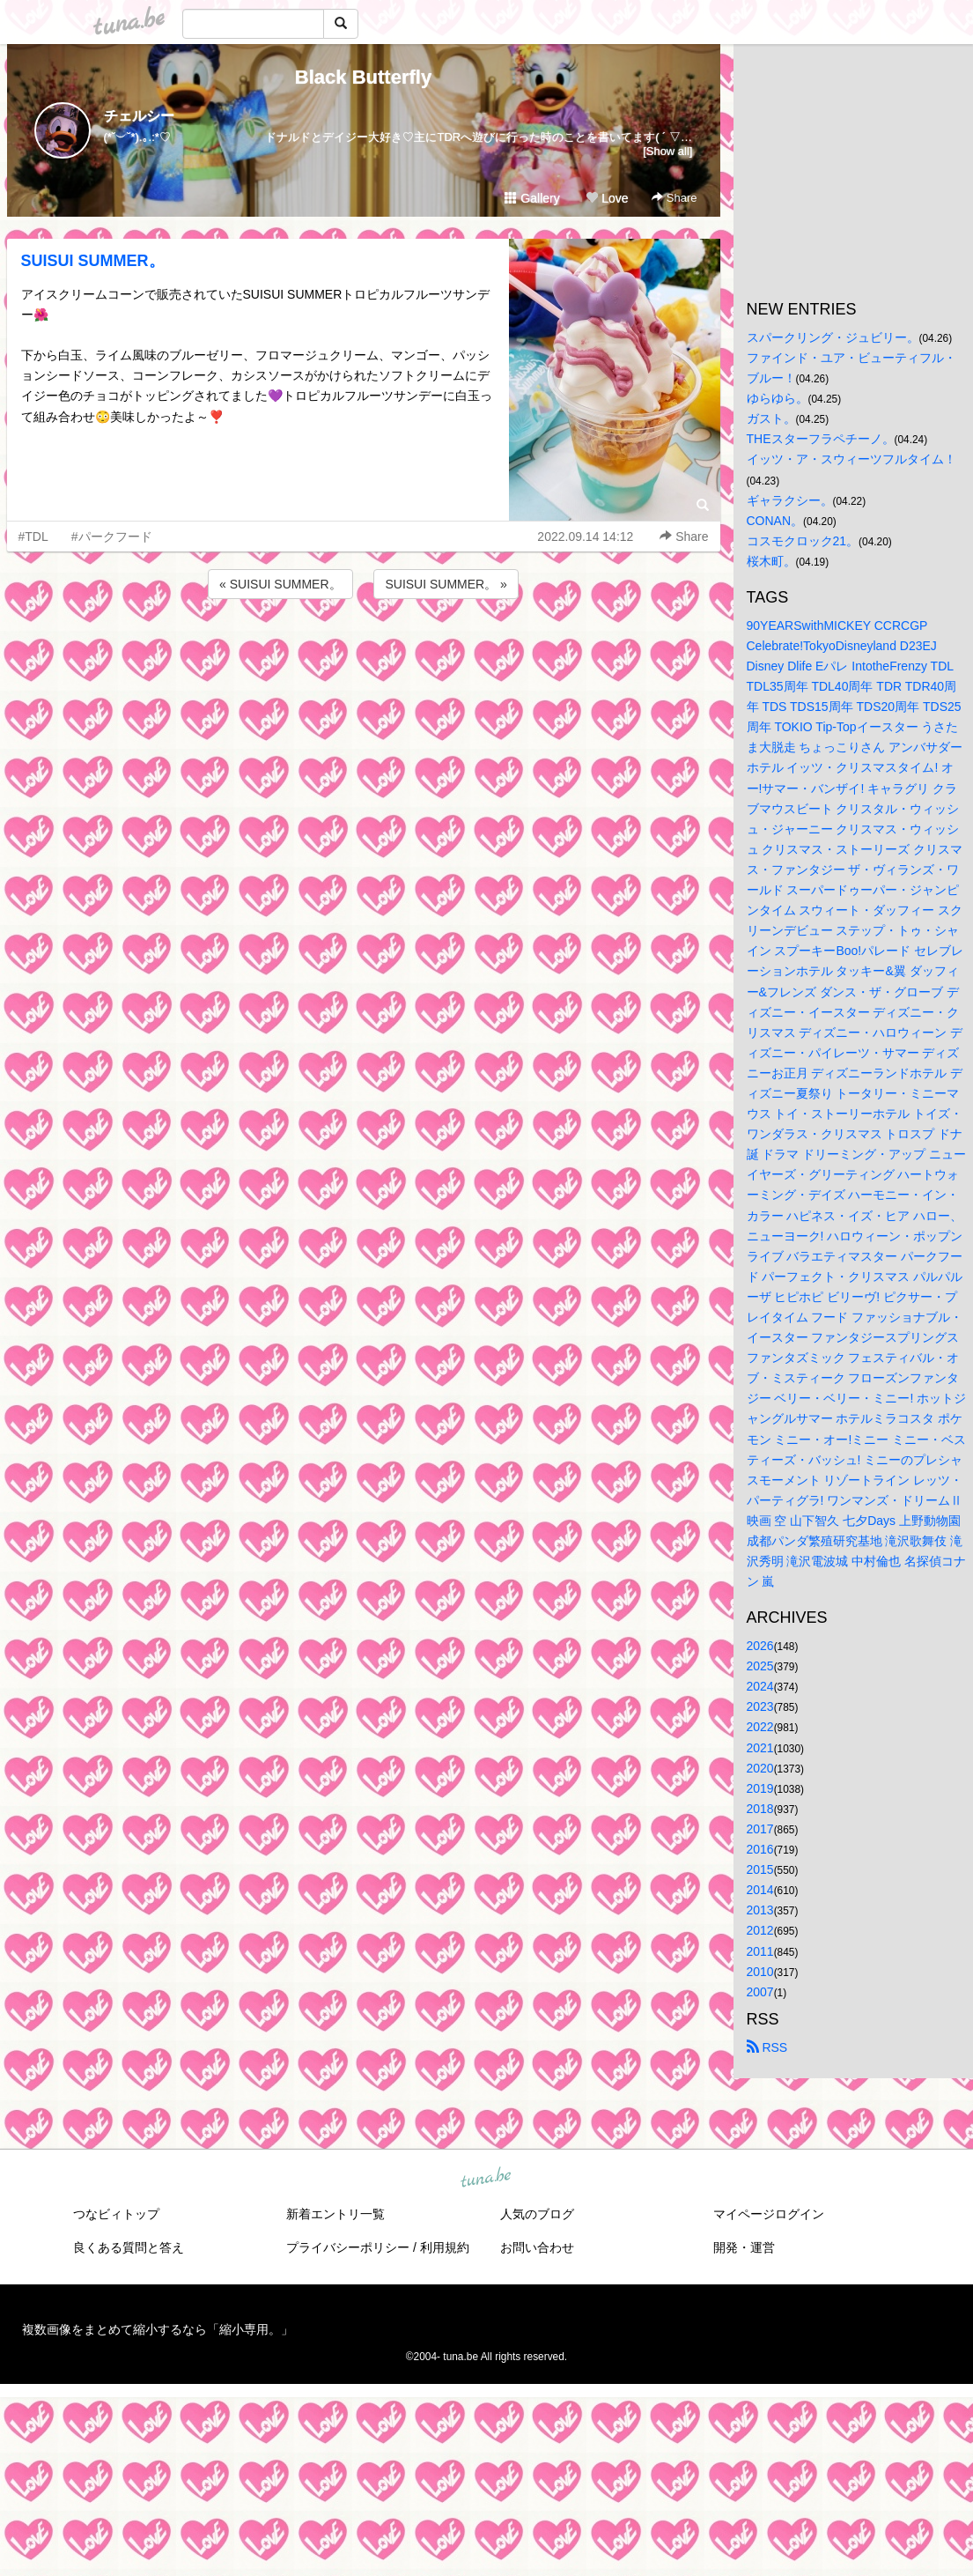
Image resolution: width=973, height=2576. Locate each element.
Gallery (532, 198)
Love (607, 198)
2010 (760, 1972)
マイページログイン (768, 2214)
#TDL (33, 536)
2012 (760, 1930)
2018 (760, 1809)
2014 (760, 1890)
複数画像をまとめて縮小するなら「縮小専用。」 (157, 2329)
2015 (760, 1869)
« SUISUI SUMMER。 (280, 584)
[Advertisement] (363, 650)
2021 (760, 1748)
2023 (760, 1706)
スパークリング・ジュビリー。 (833, 337)
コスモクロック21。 (803, 541)
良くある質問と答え (128, 2247)
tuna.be (486, 2178)
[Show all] (667, 151)
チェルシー (139, 115)
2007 (760, 1992)
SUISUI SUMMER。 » (445, 584)
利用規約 (444, 2247)
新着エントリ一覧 (335, 2214)
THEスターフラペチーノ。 (821, 439)
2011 (760, 1951)
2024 (760, 1686)
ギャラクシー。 (790, 500)
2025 (760, 1666)
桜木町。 (771, 561)
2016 (760, 1849)
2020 (760, 1768)
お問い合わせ (537, 2247)
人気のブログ (537, 2214)
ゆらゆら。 (777, 398)
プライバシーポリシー (347, 2247)
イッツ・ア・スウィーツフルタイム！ (851, 459)
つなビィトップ (116, 2214)
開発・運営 (744, 2247)
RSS (767, 2047)
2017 (760, 1829)
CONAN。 (775, 521)
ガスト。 (771, 418)
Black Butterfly (363, 77)
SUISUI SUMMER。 (93, 261)
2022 (760, 1727)
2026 (760, 1646)
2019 (760, 1788)
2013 (760, 1910)
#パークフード (111, 536)
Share (674, 197)
